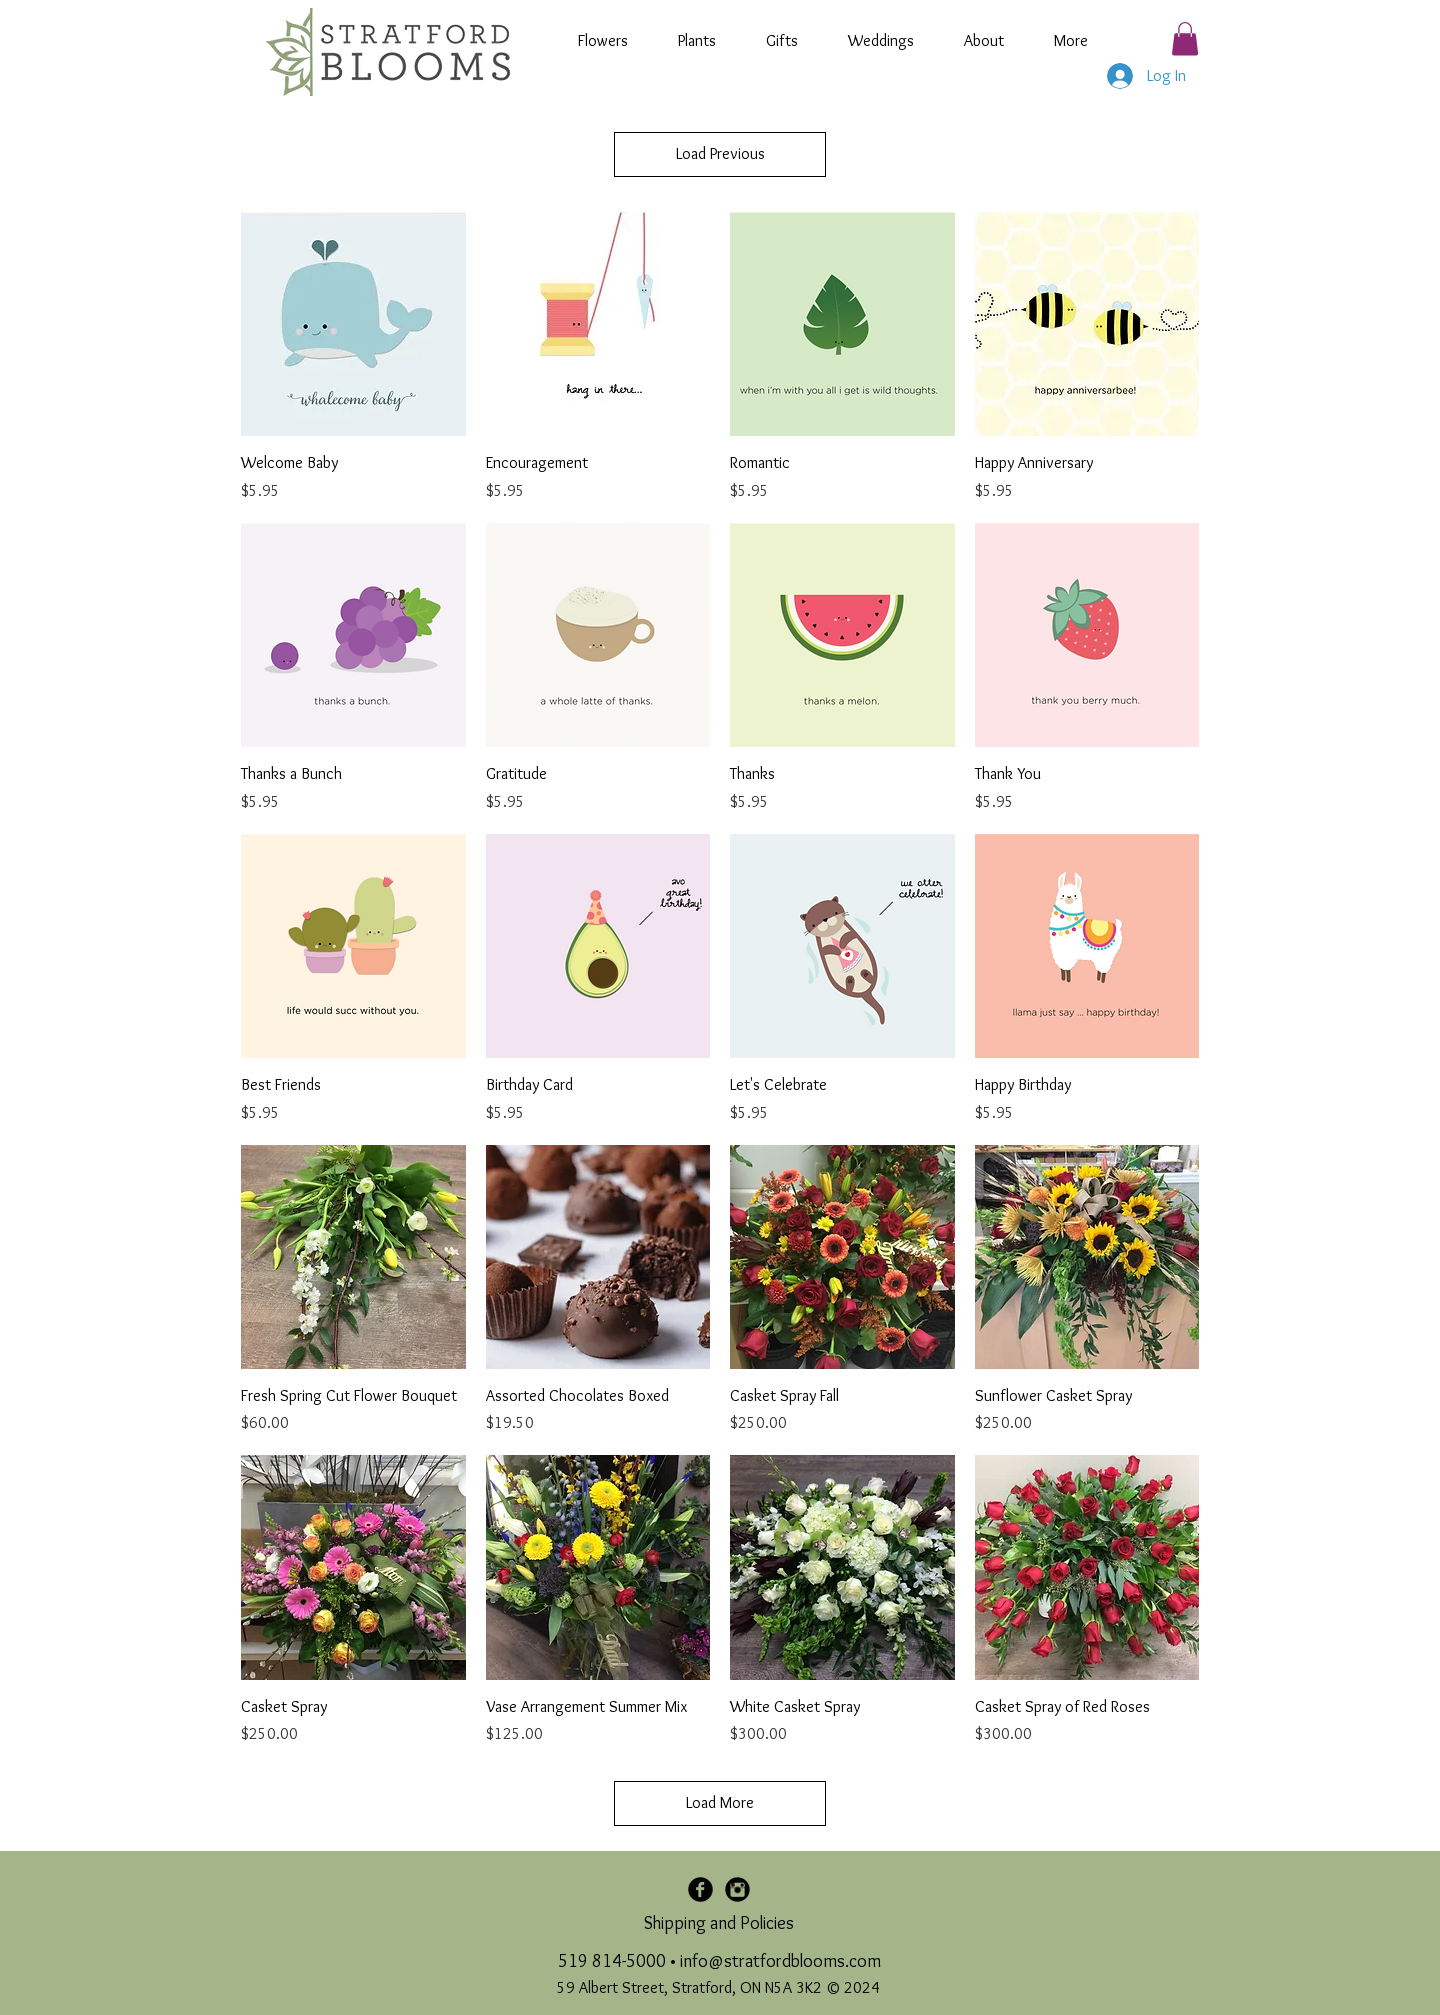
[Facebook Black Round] (700, 1889)
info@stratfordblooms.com (780, 1961)
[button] (1185, 38)
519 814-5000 (612, 1961)
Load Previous (720, 153)
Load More (720, 1802)
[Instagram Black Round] (737, 1889)
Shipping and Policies (719, 1923)
